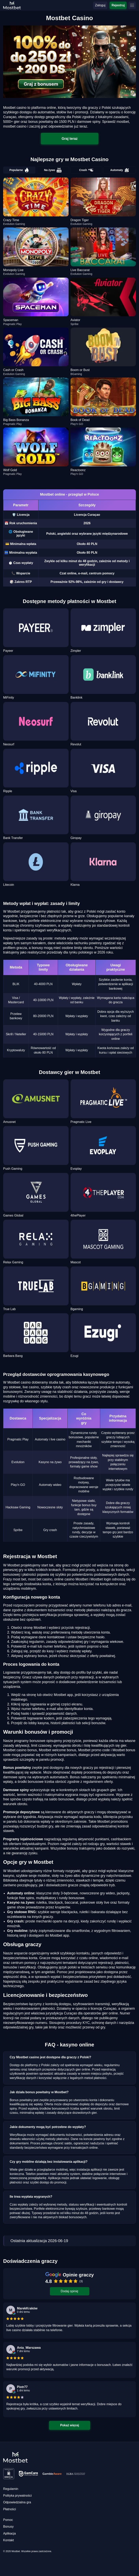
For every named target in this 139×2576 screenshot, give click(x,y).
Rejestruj (118, 5)
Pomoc (8, 2520)
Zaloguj (100, 5)
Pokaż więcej (69, 2425)
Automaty (119, 170)
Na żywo (53, 170)
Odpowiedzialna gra (17, 2502)
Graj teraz (69, 139)
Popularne (19, 170)
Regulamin (10, 2489)
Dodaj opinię (69, 2291)
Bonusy (8, 2526)
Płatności (9, 2509)
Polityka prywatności (17, 2495)
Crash (86, 170)
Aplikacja (9, 2533)
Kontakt (8, 2540)
